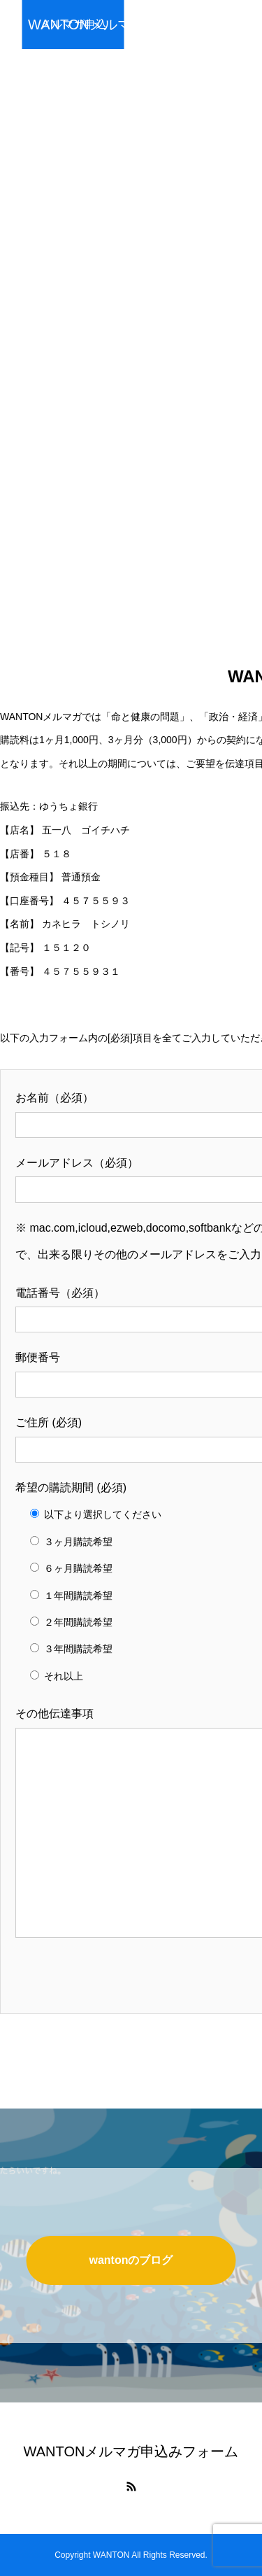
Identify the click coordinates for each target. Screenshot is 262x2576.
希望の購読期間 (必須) (70, 1487)
